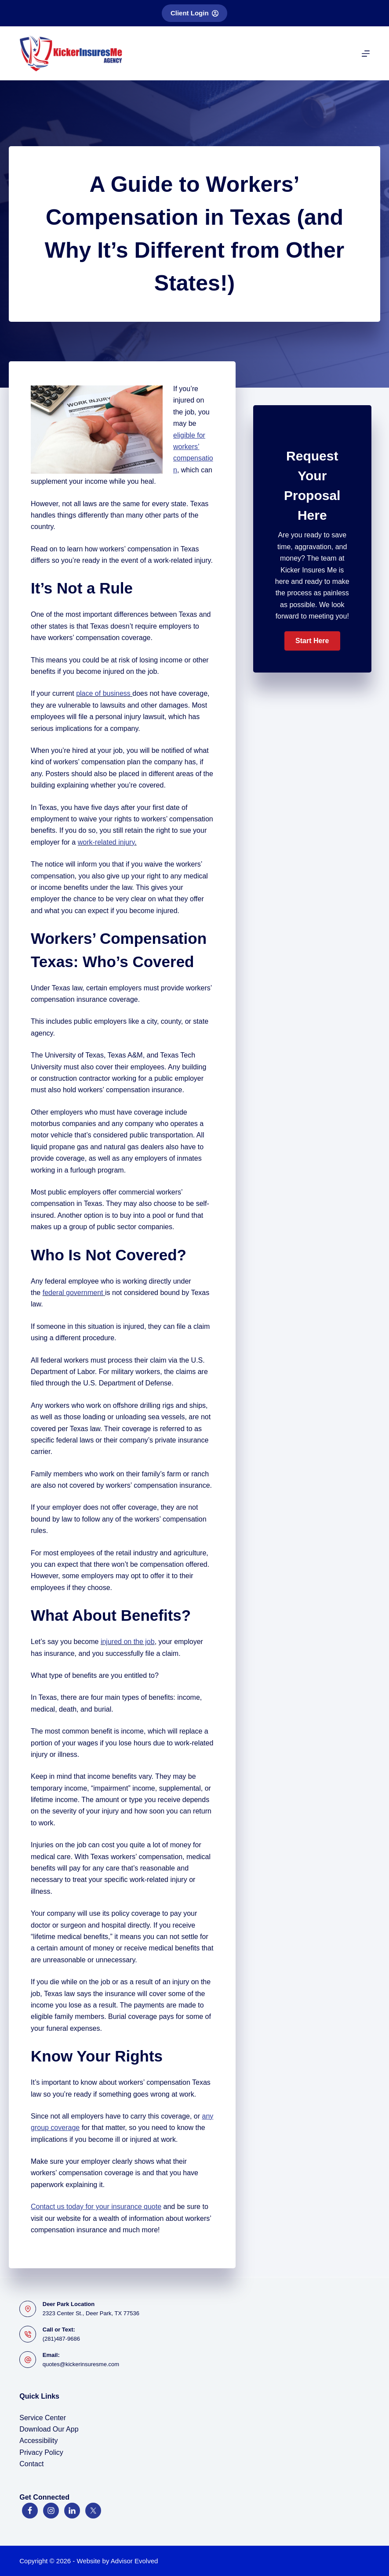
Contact (31, 2464)
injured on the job (128, 1641)
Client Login (194, 13)
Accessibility (38, 2440)
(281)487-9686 (61, 2338)
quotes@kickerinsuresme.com (81, 2364)
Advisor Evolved (134, 2561)
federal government (73, 1292)
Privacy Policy (41, 2452)
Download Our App (48, 2429)
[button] (312, 641)
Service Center (42, 2417)
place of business (103, 693)
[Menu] (366, 54)
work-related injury (106, 842)
